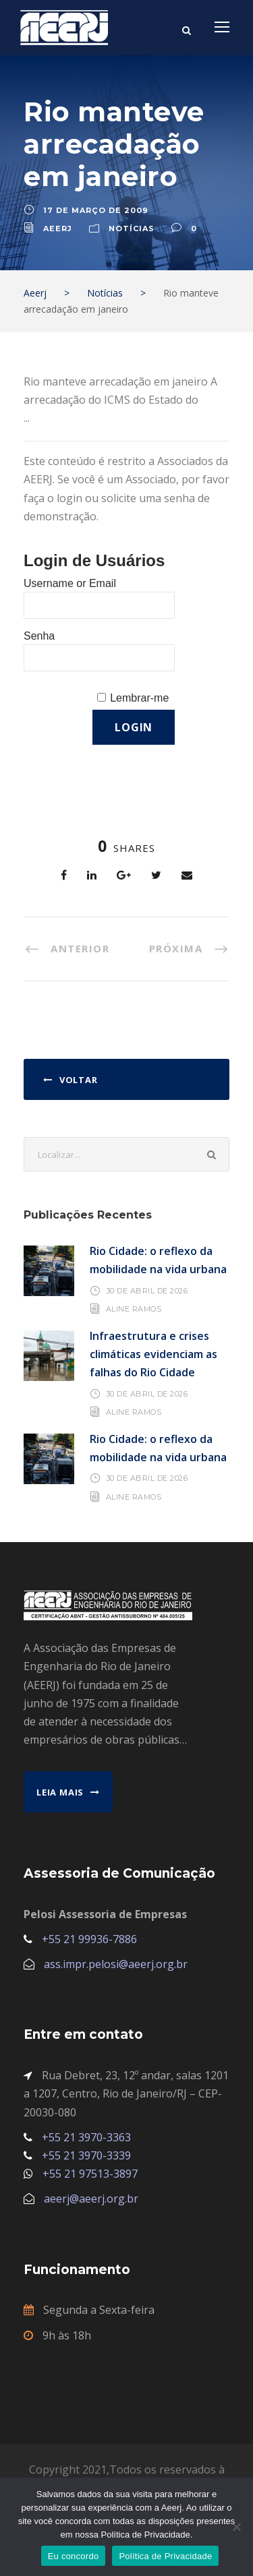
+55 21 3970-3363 (86, 2137)
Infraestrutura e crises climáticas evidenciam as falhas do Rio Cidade (153, 1354)
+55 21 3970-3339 (86, 2155)
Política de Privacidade (165, 2556)
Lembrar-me (139, 698)
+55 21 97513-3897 (90, 2173)
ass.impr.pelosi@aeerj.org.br (116, 1964)
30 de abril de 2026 (147, 1290)
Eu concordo (73, 2556)
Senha (39, 636)
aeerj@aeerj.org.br (91, 2198)
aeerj (57, 228)
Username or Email (70, 583)
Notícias (131, 228)
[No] (236, 2527)
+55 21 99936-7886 (89, 1939)
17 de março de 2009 (95, 210)
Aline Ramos (134, 1309)
